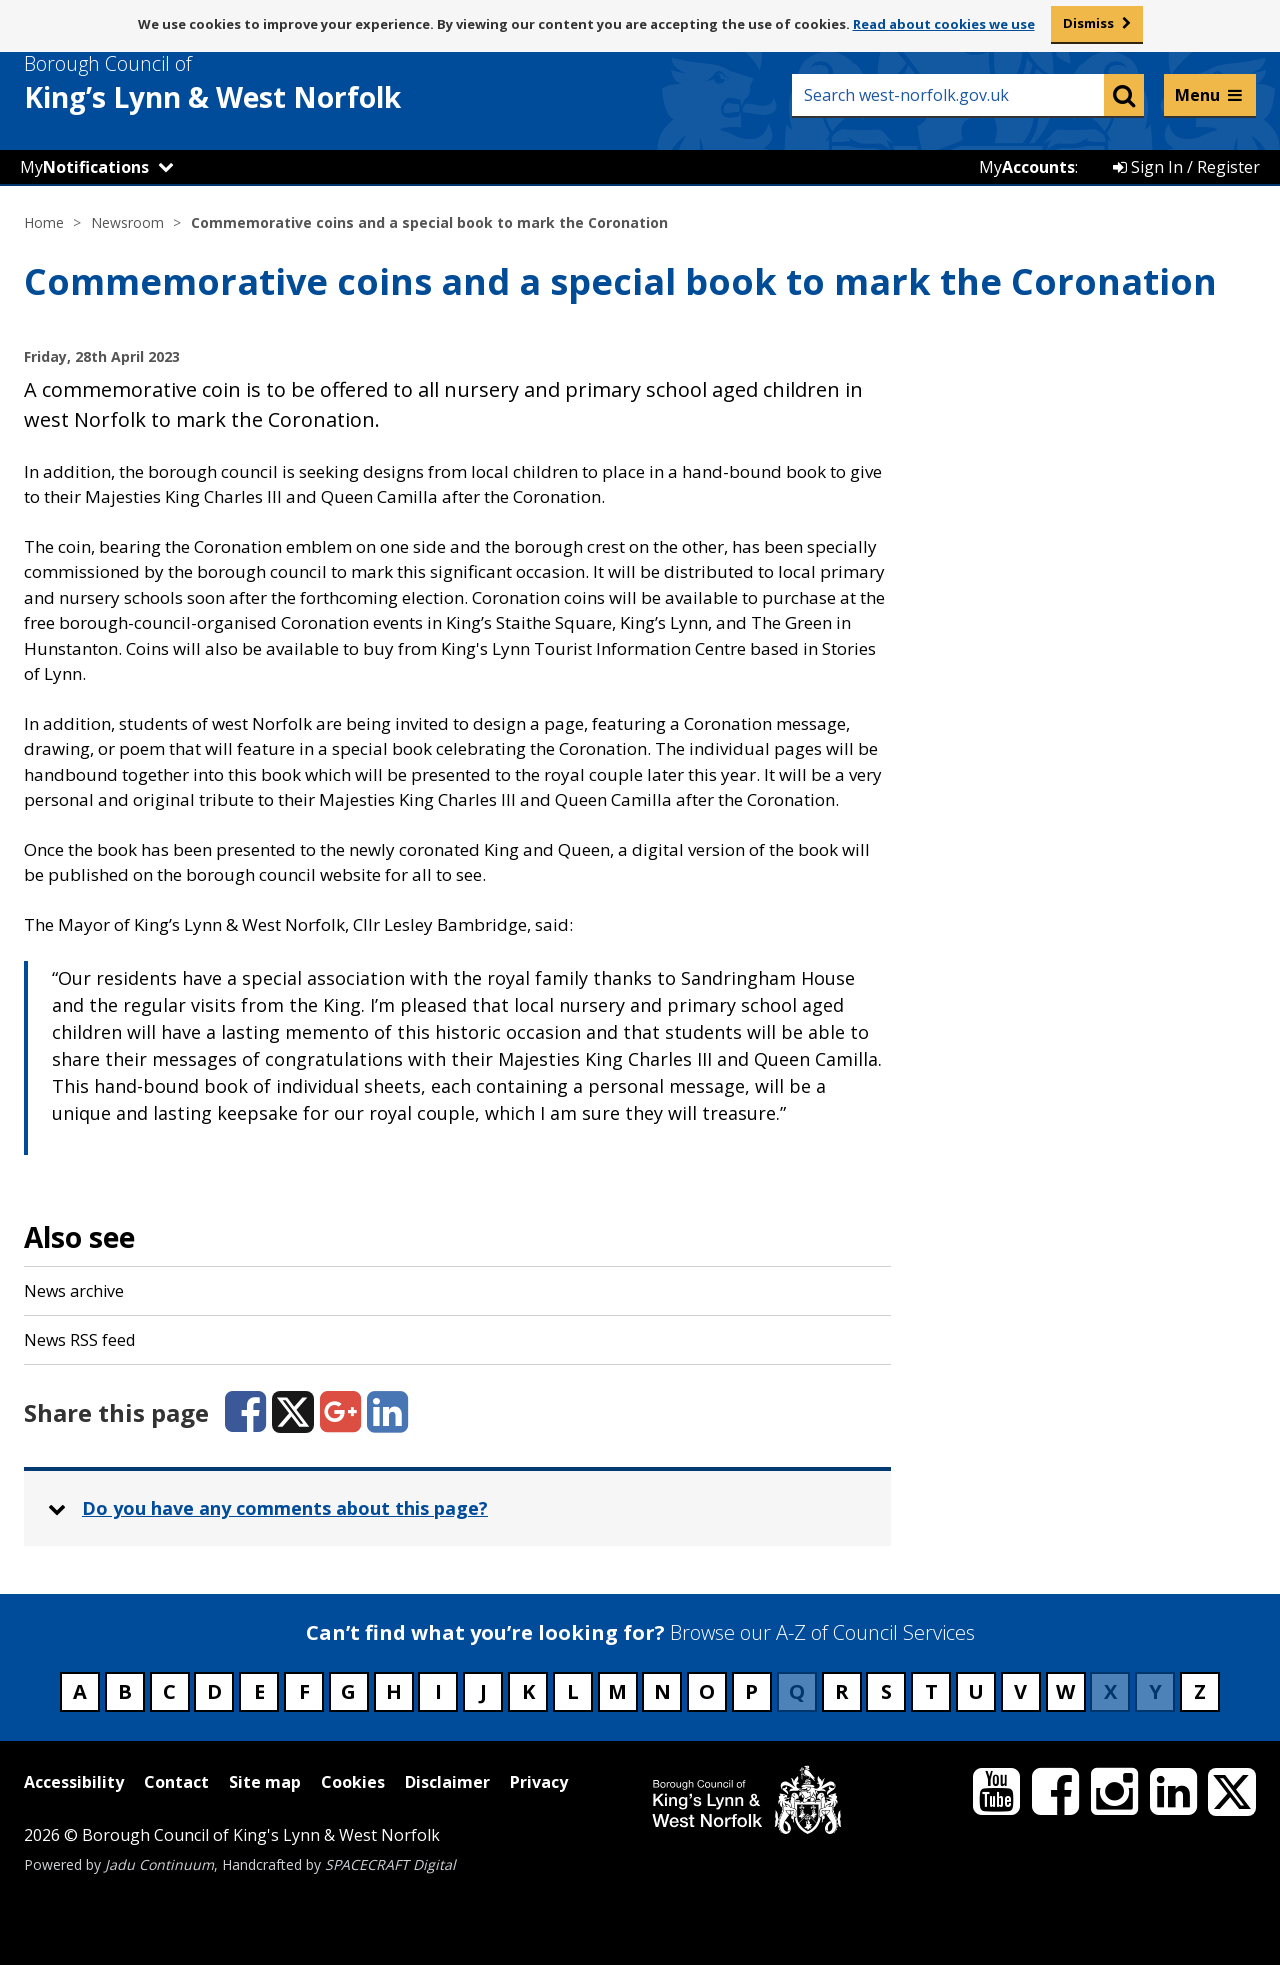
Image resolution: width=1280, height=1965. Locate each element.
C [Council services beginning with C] (169, 1691)
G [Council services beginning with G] (348, 1691)
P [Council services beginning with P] (751, 1691)
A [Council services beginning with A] (80, 1691)
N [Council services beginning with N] (662, 1691)
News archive (74, 1291)
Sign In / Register (1186, 167)
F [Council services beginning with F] (304, 1691)
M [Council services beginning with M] (617, 1691)
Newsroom (127, 222)
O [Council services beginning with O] (707, 1691)
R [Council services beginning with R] (842, 1691)
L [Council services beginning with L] (573, 1691)
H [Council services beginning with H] (394, 1691)
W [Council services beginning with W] (1065, 1691)
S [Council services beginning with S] (886, 1691)
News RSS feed (79, 1340)
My (84, 167)
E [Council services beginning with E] (259, 1691)
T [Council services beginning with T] (931, 1691)
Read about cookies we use (944, 24)
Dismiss (1088, 23)
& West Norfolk (249, 83)
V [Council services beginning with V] (1020, 1691)
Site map (265, 1782)
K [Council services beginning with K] (528, 1691)
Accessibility (74, 1782)
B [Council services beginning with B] (125, 1691)
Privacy (539, 1782)
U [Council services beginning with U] (976, 1691)
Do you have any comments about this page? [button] (285, 1508)
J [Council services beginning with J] (483, 1691)
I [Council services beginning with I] (438, 1691)
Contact (176, 1782)
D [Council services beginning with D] (214, 1691)
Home (44, 222)
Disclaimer (447, 1782)
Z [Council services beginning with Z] (1200, 1691)
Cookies (353, 1782)
